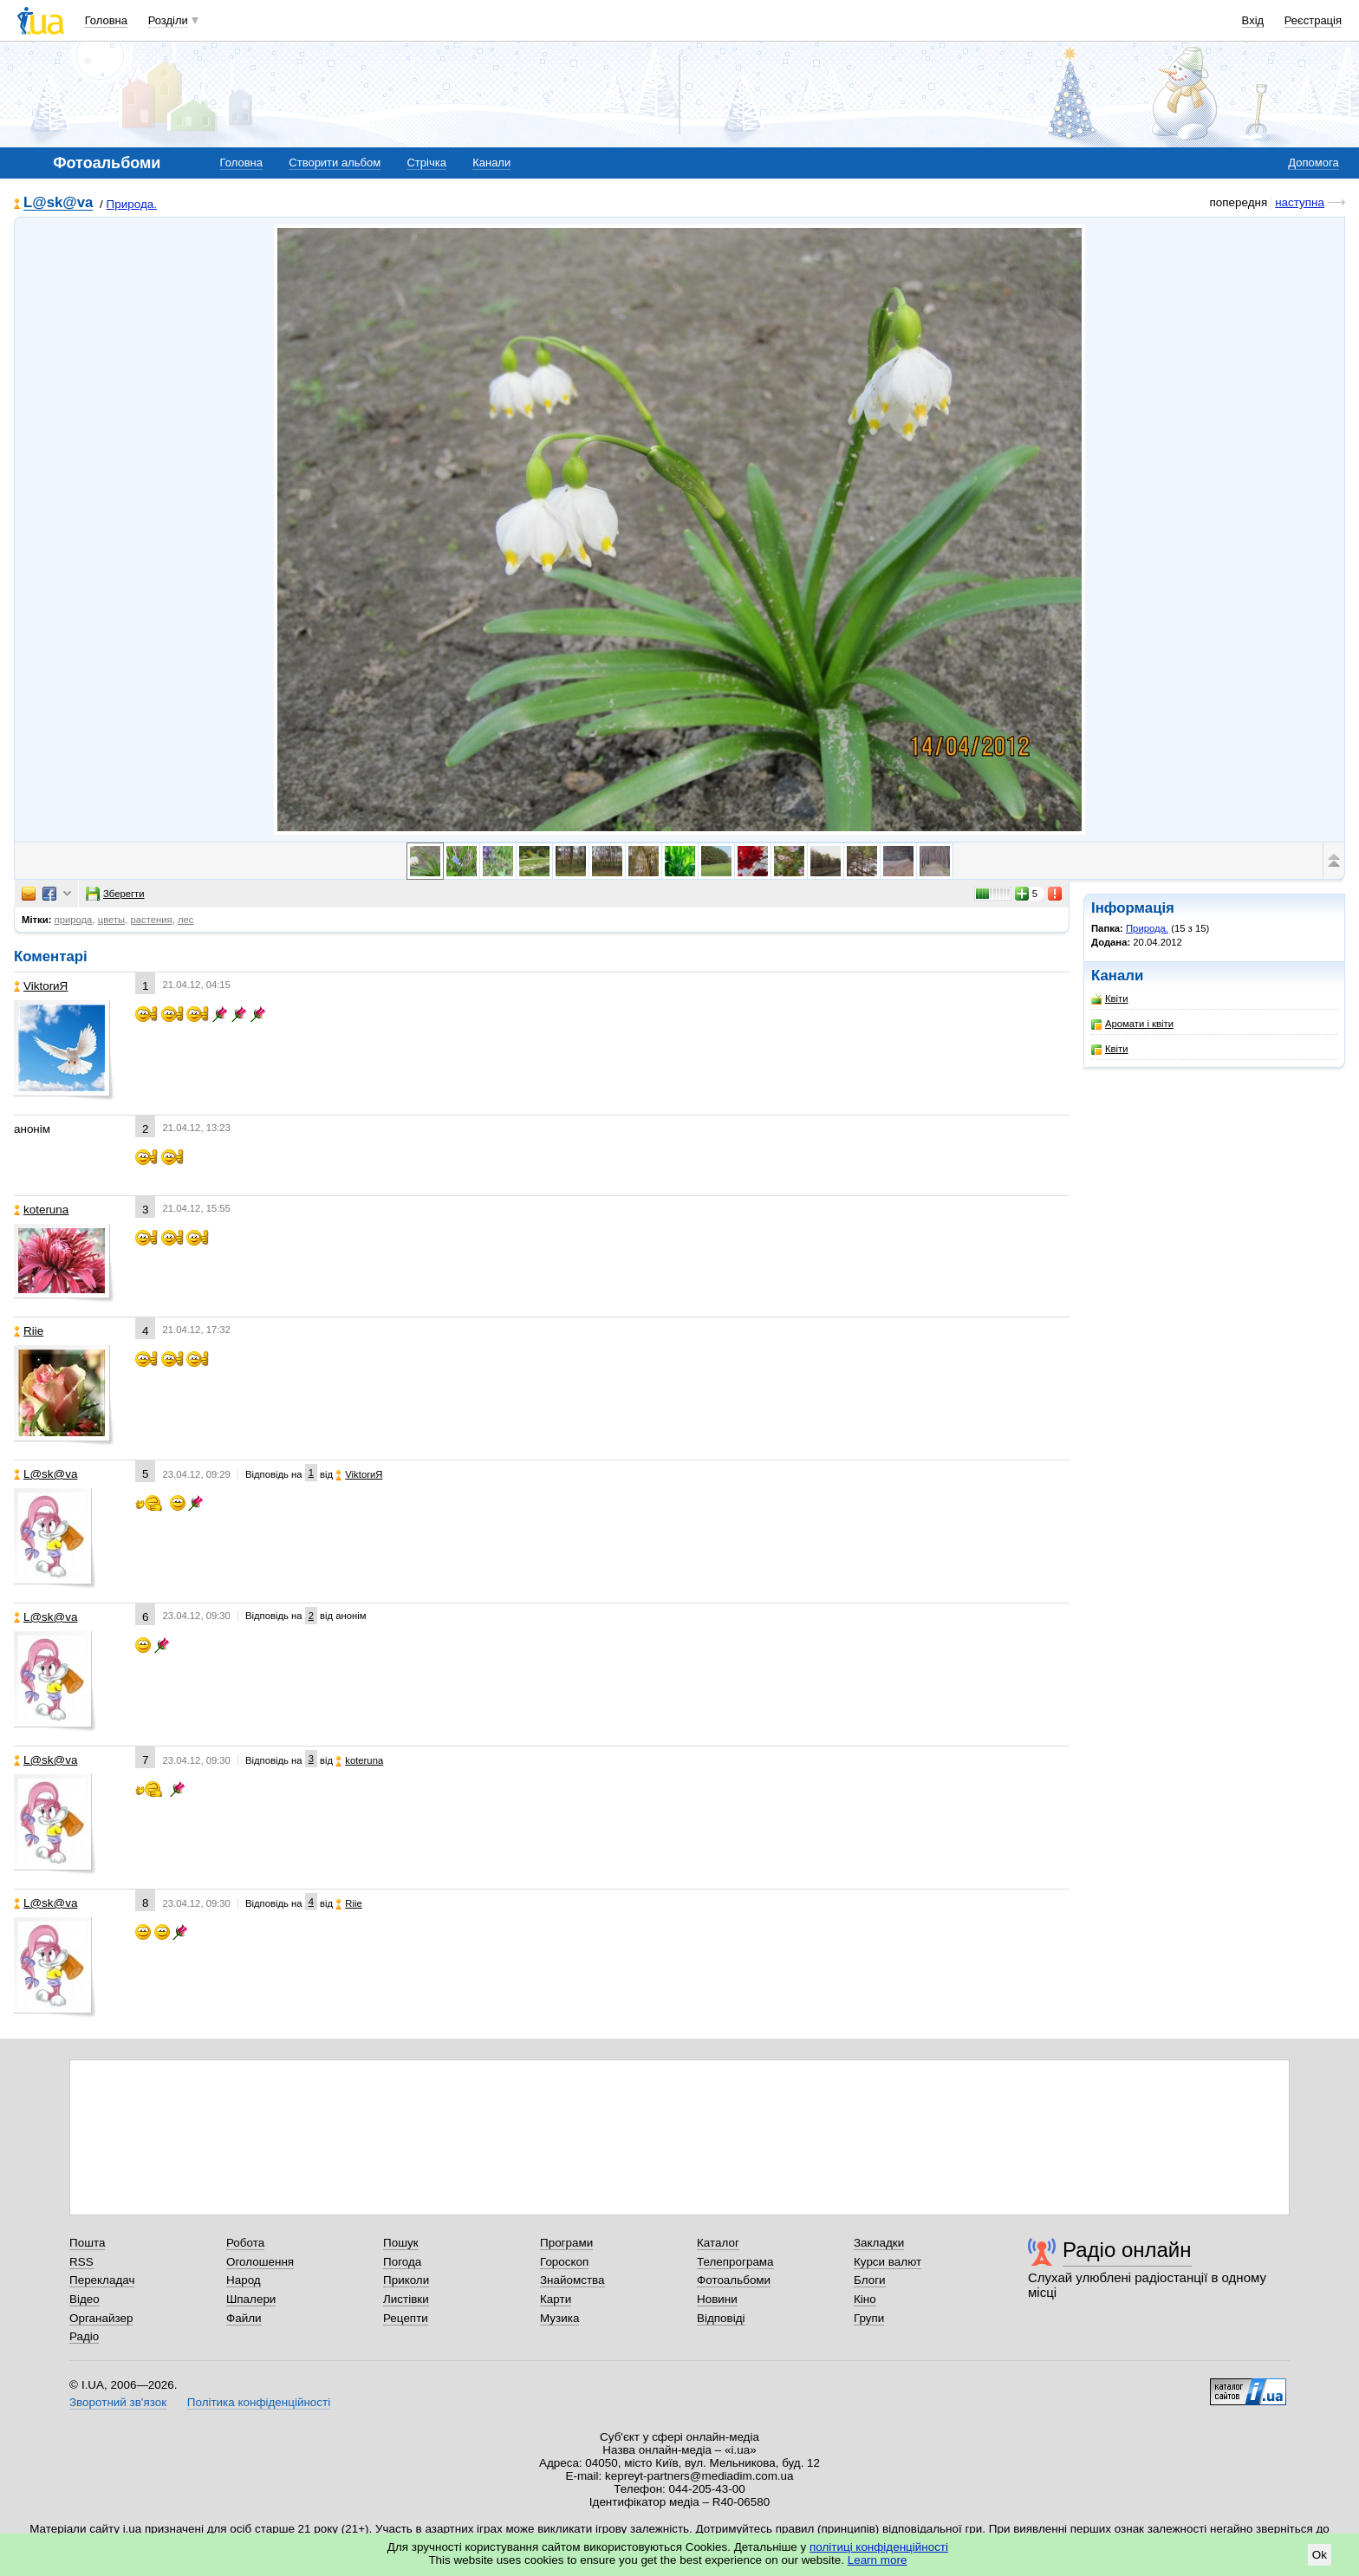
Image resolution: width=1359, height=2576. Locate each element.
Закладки (879, 2242)
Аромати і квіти (1132, 1024)
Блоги (870, 2280)
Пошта (87, 2242)
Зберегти (115, 894)
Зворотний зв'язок (117, 2402)
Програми (566, 2242)
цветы (112, 919)
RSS (81, 2261)
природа (74, 919)
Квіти (1109, 999)
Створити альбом (334, 162)
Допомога (1313, 162)
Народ (243, 2280)
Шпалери (251, 2299)
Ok (1319, 2554)
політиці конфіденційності (879, 2546)
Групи (869, 2318)
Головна (106, 20)
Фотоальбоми (734, 2280)
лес (186, 919)
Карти (555, 2299)
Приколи (406, 2280)
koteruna (41, 1209)
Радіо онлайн (1127, 2249)
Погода (402, 2261)
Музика (559, 2318)
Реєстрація (1313, 20)
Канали (491, 162)
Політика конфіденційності (258, 2402)
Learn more (877, 2559)
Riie (28, 1330)
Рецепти (405, 2318)
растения (151, 919)
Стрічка (425, 162)
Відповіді (721, 2318)
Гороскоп (564, 2261)
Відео (84, 2299)
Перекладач (101, 2280)
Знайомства (572, 2280)
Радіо (84, 2336)
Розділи (168, 20)
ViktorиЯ (41, 985)
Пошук (401, 2242)
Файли (244, 2318)
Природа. (132, 204)
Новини (717, 2299)
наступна (1299, 202)
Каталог (718, 2242)
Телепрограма (735, 2261)
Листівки (406, 2299)
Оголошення (260, 2261)
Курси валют (887, 2261)
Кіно (865, 2299)
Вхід (1253, 20)
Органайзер (101, 2318)
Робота (245, 2242)
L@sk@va (58, 203)
